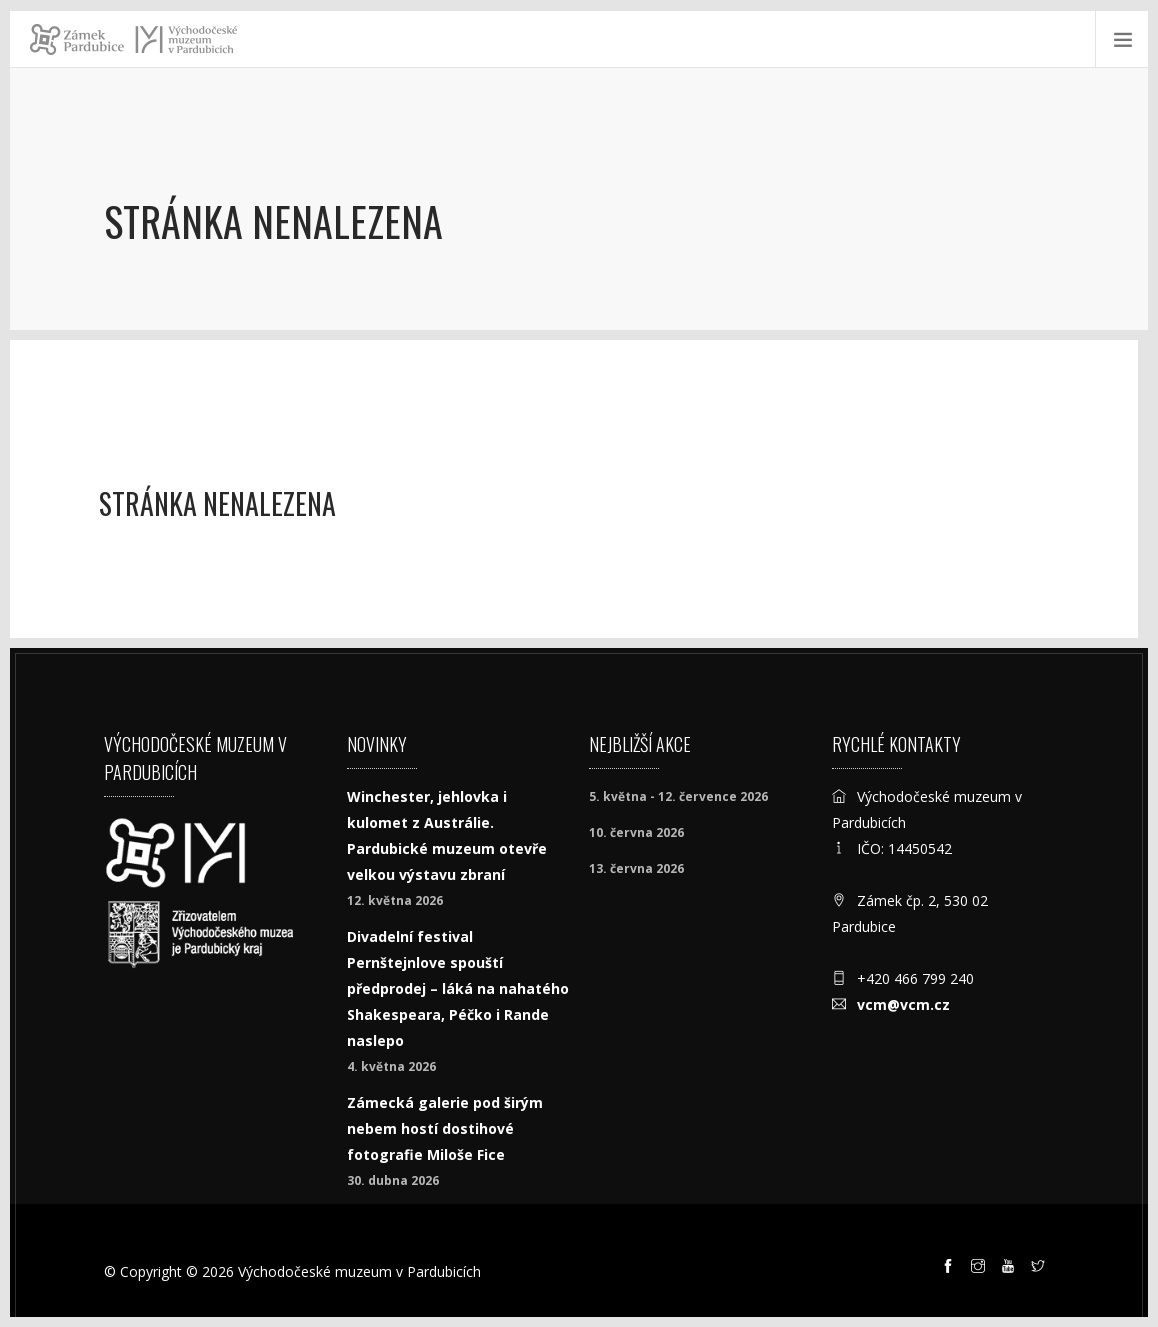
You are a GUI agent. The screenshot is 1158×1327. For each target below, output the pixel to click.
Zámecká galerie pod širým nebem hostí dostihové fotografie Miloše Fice (445, 1128)
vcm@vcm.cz (903, 1004)
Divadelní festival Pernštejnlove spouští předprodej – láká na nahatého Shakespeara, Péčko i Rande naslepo (458, 988)
